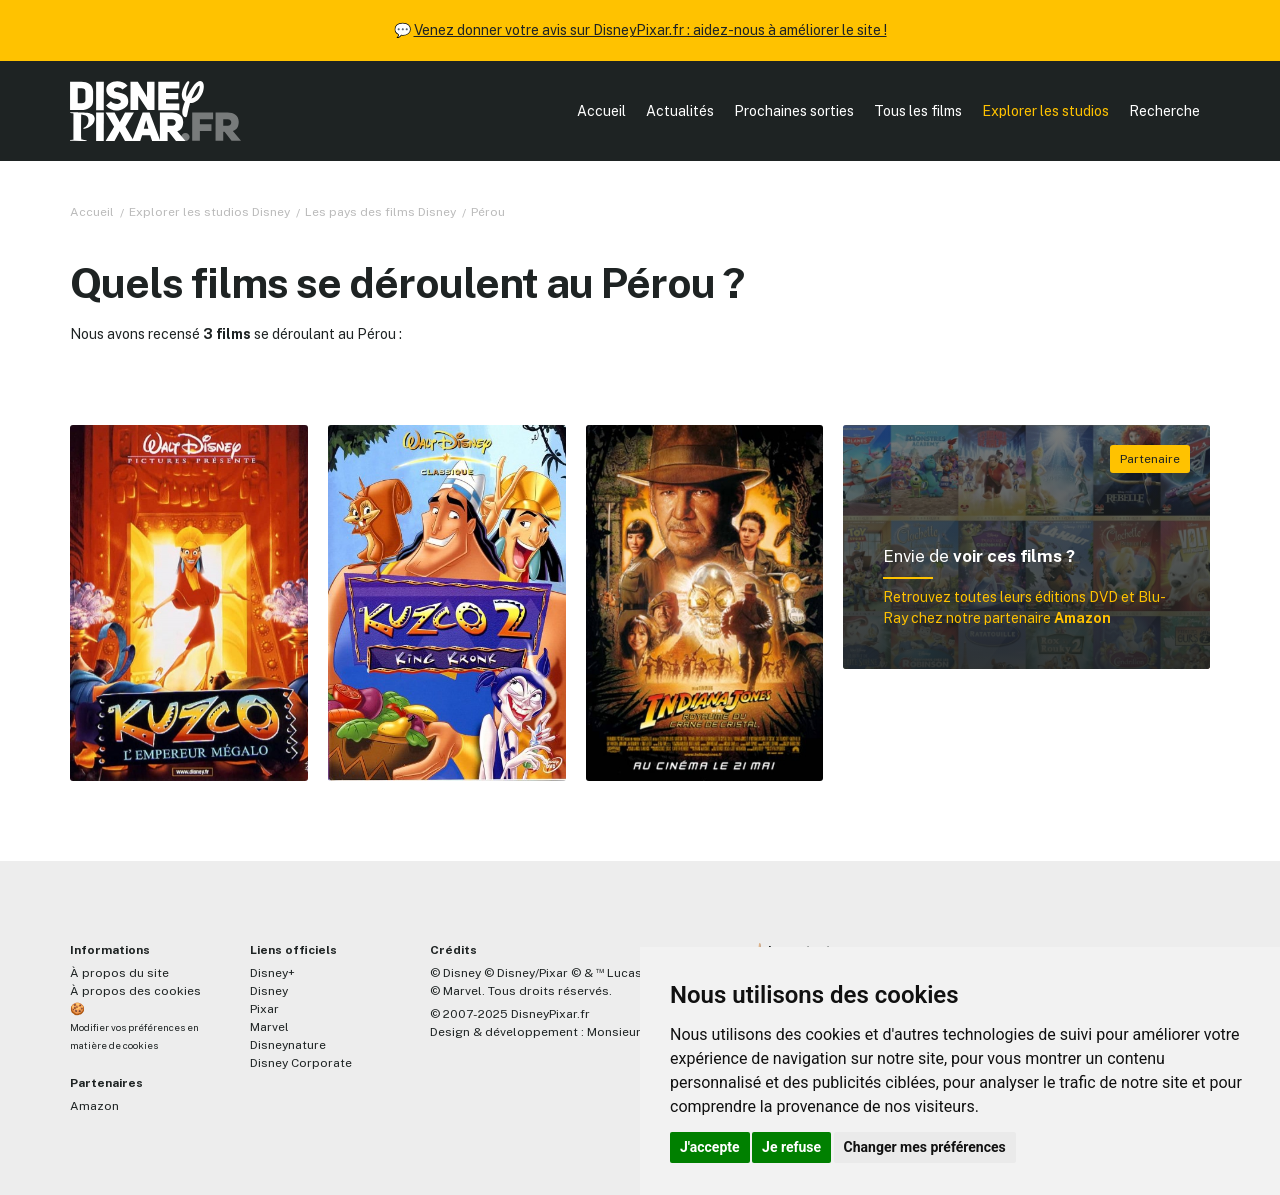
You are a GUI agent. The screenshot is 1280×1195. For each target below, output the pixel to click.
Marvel (269, 1027)
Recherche (1164, 111)
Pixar (264, 1009)
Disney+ (272, 973)
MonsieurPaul (626, 1032)
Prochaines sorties (794, 111)
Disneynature (288, 1045)
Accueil (601, 111)
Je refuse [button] (791, 1147)
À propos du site (119, 973)
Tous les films (918, 111)
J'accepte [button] (710, 1147)
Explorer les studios (1045, 111)
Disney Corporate (301, 1063)
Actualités (680, 111)
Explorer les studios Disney (209, 212)
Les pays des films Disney (380, 212)
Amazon (94, 1106)
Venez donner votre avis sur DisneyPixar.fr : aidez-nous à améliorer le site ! (650, 30)
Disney (269, 991)
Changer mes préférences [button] (925, 1147)
